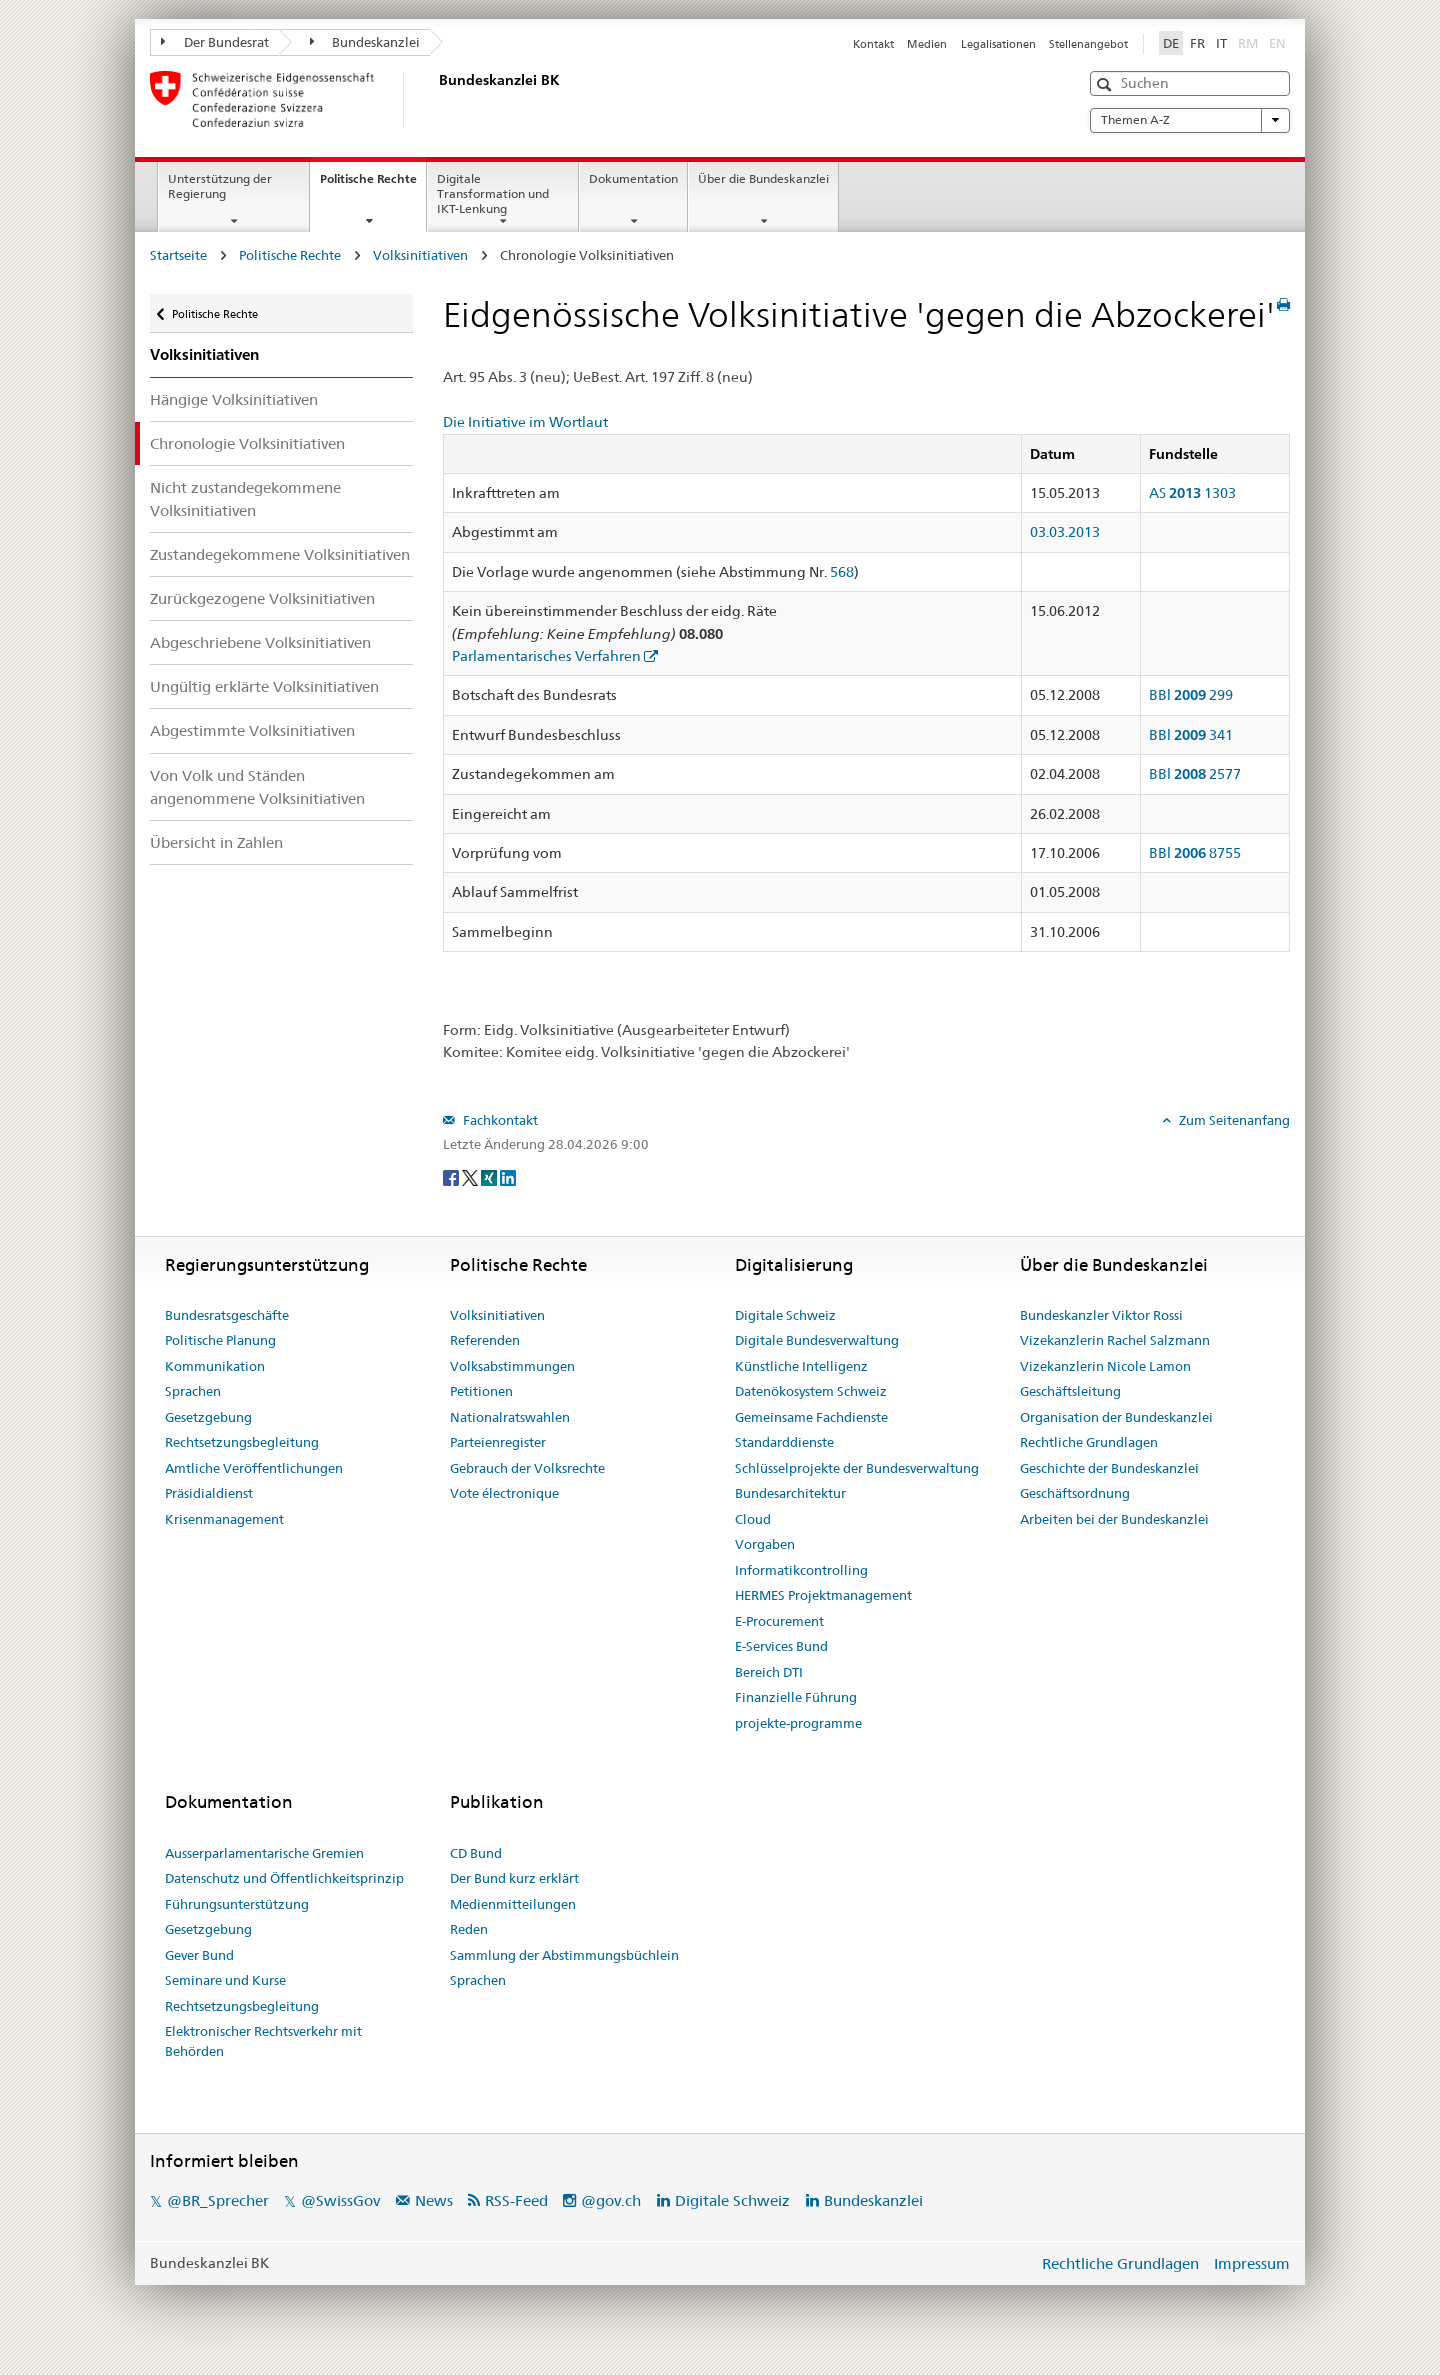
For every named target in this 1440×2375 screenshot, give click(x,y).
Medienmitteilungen (513, 1904)
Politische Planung (220, 1340)
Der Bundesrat (215, 42)
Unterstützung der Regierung (220, 186)
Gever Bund (199, 1955)
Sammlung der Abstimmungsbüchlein (564, 1955)
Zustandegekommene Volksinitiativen (280, 554)
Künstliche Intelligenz (801, 1366)
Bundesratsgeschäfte (227, 1315)
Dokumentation (633, 178)
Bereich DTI (769, 1672)
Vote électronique (504, 1493)
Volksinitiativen (420, 255)
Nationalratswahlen (510, 1417)
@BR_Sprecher (218, 2200)
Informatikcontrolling (801, 1570)
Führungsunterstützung (237, 1904)
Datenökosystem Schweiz (811, 1391)
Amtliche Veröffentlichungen (254, 1468)
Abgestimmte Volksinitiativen (252, 730)
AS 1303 (1192, 493)
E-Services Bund (781, 1646)
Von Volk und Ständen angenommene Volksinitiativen (257, 787)
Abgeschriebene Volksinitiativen (260, 642)
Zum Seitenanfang (1233, 1120)
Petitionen (481, 1391)
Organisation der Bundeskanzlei (1116, 1417)
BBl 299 (1191, 695)
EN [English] (1277, 43)
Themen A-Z (1190, 120)
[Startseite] (435, 99)
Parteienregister (498, 1442)
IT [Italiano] (1221, 43)
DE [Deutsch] (1171, 43)
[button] (1106, 84)
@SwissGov (340, 2200)
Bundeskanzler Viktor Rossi (1101, 1315)
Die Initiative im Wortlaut (525, 422)
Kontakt (873, 44)
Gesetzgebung (208, 1417)
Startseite (178, 255)
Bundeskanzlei (365, 42)
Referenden (485, 1340)
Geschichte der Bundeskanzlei (1109, 1468)
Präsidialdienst (209, 1493)
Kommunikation (215, 1366)
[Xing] (490, 1177)
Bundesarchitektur (790, 1493)
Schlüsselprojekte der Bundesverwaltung (857, 1468)
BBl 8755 (1195, 853)
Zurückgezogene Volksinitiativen (262, 598)
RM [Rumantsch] (1248, 43)
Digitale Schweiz (785, 1315)
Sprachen (193, 1391)
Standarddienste (784, 1442)
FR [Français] (1197, 43)
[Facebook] (452, 1177)
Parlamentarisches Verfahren (546, 656)
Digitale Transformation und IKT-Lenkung (493, 193)
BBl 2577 (1195, 774)
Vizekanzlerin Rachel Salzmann (1115, 1340)
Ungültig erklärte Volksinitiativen (264, 686)
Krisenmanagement (224, 1519)
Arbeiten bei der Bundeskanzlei (1114, 1519)
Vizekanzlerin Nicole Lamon (1105, 1366)
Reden (469, 1929)
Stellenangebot (1088, 44)
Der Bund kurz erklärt (514, 1878)
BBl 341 (1191, 735)
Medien (927, 44)
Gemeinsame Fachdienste (811, 1417)
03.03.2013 (1065, 532)
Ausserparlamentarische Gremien (264, 1853)
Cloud (753, 1519)
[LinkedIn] (508, 1177)
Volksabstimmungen (512, 1366)
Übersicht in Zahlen (216, 842)
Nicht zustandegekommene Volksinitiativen (245, 499)
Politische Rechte (373, 185)
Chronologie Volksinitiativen (247, 443)
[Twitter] (471, 1177)
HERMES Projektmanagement (823, 1595)
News (434, 2200)
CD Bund (476, 1853)
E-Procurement (779, 1621)
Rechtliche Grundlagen (1089, 1442)
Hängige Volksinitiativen (234, 399)
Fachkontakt (499, 1120)
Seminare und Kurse (225, 1980)
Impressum (1252, 2263)
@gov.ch (611, 2200)
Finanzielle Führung (796, 1697)
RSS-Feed (516, 2200)
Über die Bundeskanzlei (763, 178)
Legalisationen (998, 44)
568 (842, 572)
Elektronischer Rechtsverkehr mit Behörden (263, 2041)
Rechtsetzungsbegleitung (242, 1442)
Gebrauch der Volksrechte (527, 1468)
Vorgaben (765, 1544)
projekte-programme (798, 1723)
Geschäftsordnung (1075, 1493)
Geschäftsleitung (1070, 1391)
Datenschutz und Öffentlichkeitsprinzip (284, 1878)
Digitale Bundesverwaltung (817, 1340)
